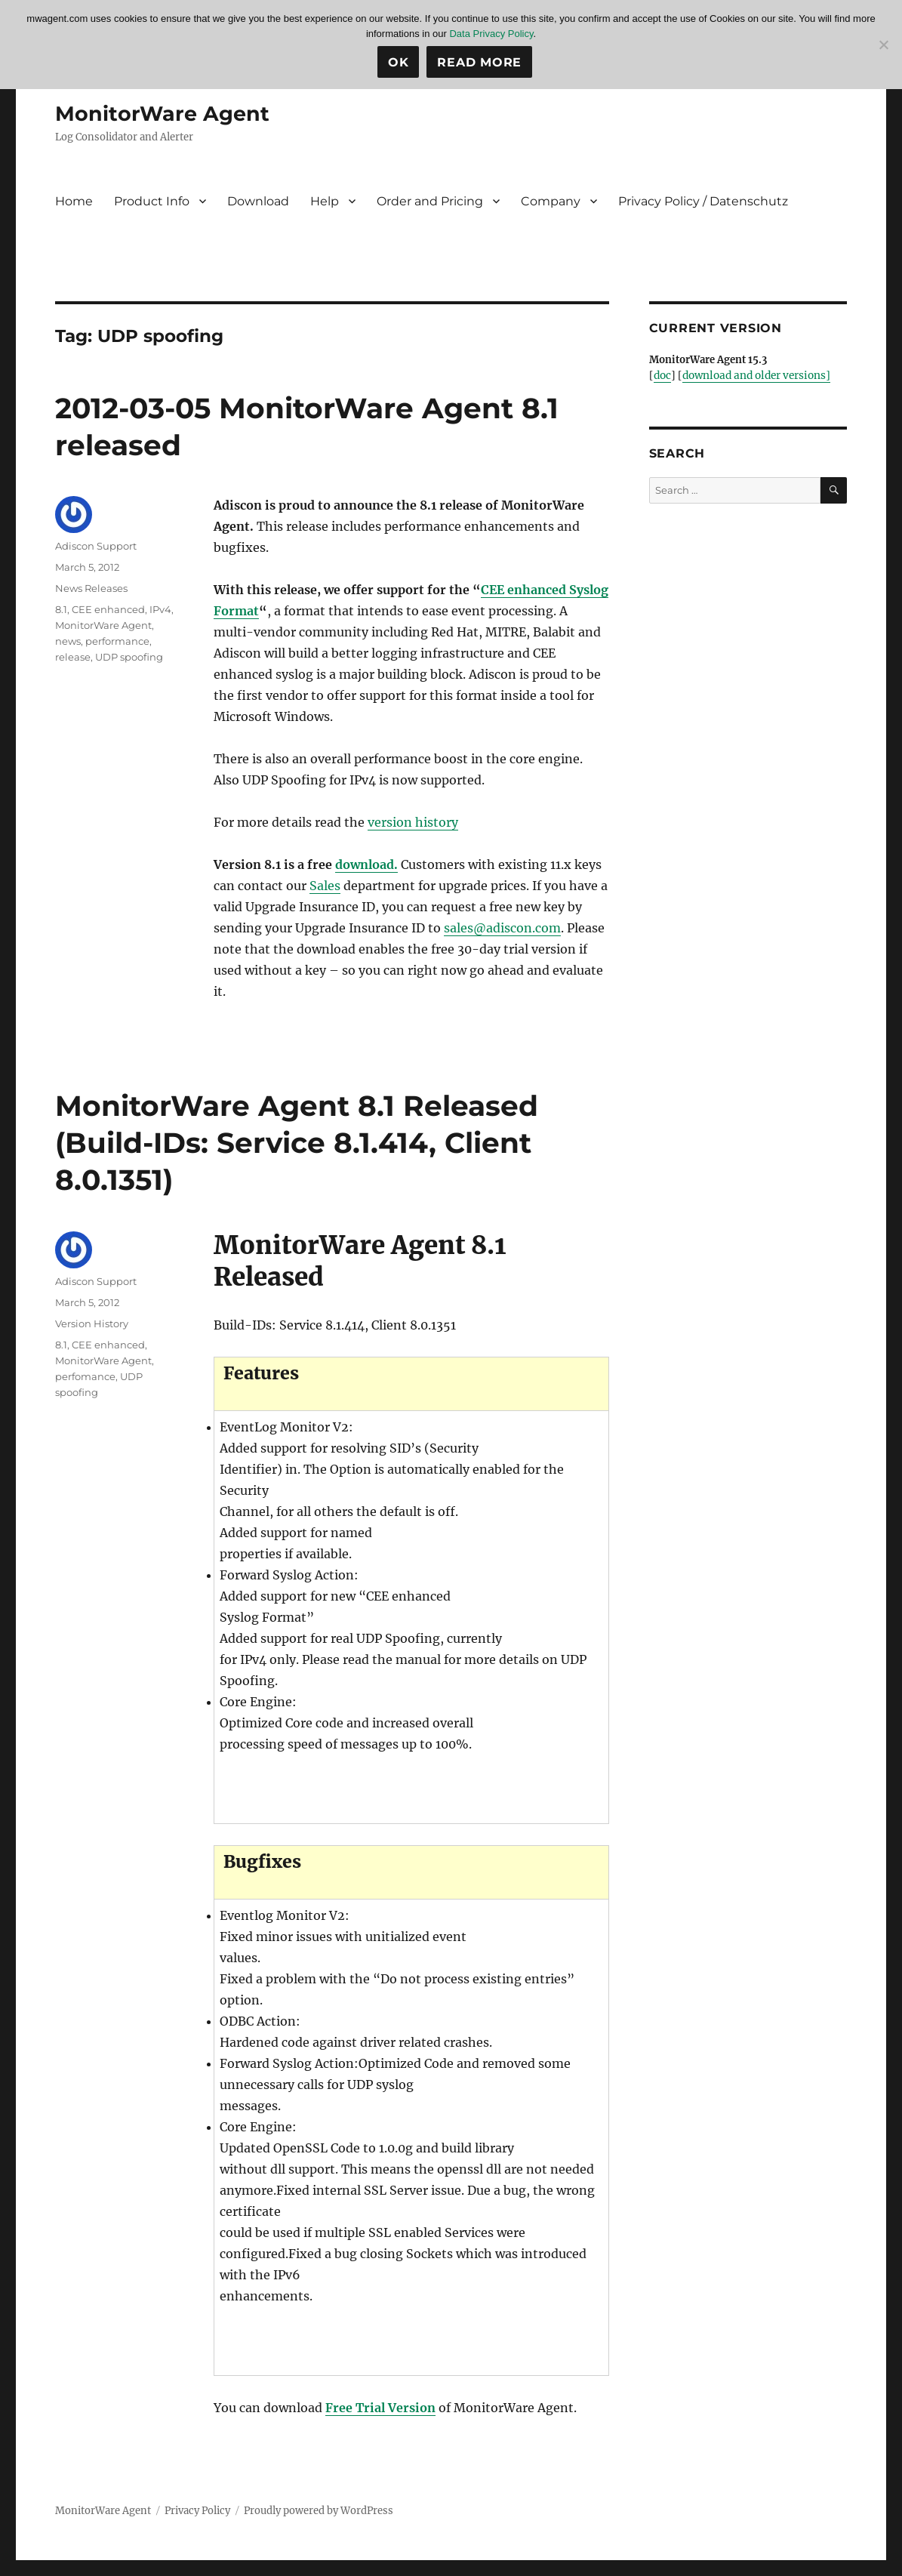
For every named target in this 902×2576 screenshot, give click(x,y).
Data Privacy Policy (491, 33)
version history (413, 822)
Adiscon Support (96, 546)
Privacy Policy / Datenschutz (703, 201)
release (73, 657)
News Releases (91, 588)
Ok (398, 62)
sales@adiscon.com (502, 927)
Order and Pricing (430, 201)
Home (74, 201)
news (68, 641)
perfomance (85, 1376)
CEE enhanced (108, 609)
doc (662, 375)
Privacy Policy (197, 2510)
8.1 (61, 609)
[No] (883, 44)
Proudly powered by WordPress (318, 2510)
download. (366, 864)
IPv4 (160, 609)
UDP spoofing (129, 657)
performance (117, 641)
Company (550, 201)
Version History (91, 1323)
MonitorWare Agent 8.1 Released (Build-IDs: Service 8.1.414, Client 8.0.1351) (310, 1141)
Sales (324, 885)
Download (258, 201)
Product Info (151, 201)
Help (324, 201)
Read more (479, 62)
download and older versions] (754, 375)
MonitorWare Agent (164, 113)
